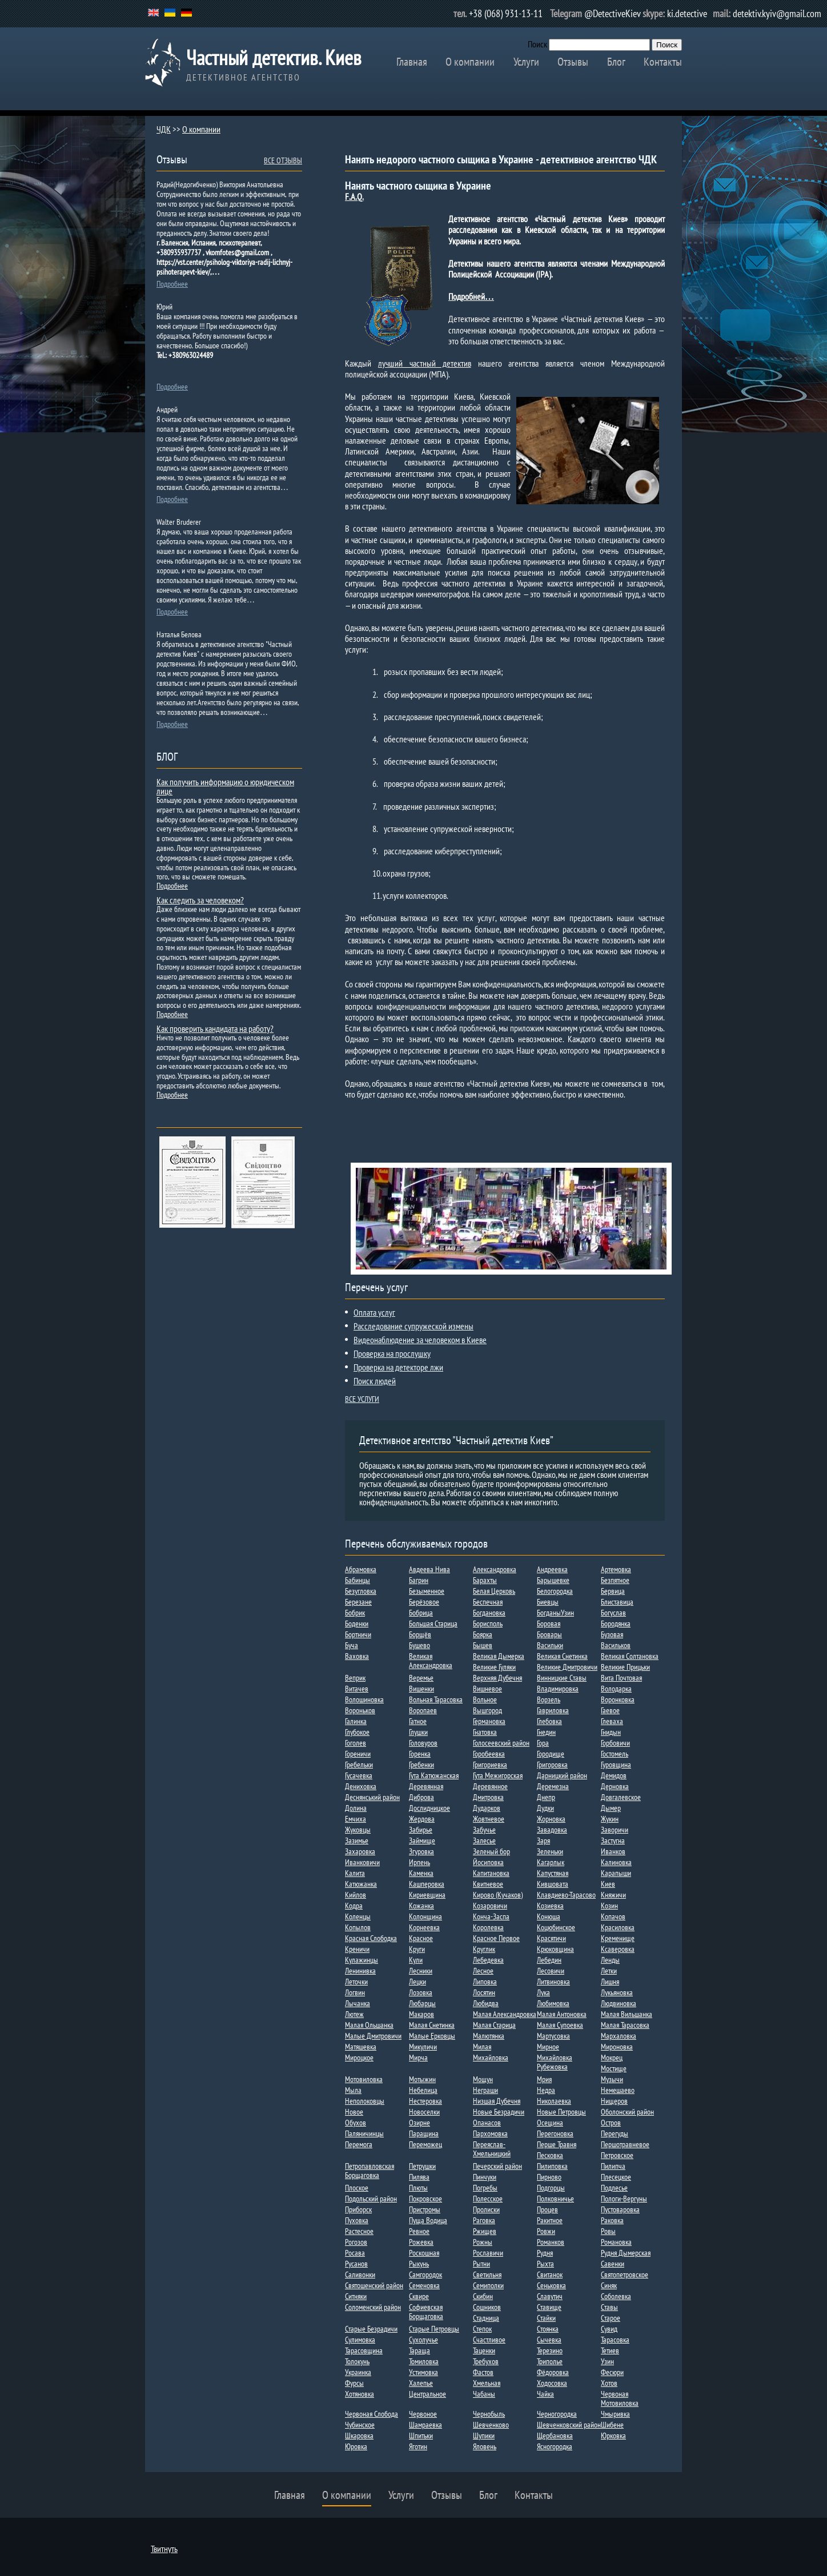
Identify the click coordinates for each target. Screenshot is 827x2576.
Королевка (488, 1927)
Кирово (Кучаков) (498, 1895)
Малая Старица (494, 2025)
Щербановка (555, 2435)
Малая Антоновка (562, 2014)
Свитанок (550, 2274)
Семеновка (424, 2285)
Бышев (482, 1645)
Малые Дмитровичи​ (373, 2036)
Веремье (421, 1678)
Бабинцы (357, 1580)
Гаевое (610, 1710)
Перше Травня (556, 2144)
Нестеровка (425, 2101)
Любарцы (422, 2003)
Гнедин (546, 1732)
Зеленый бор (491, 1851)
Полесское (488, 2198)
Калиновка (616, 1862)
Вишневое (487, 1688)
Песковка (550, 2155)
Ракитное (550, 2220)
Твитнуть (164, 2548)
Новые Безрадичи (498, 2112)
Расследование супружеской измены (413, 1326)
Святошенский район (374, 2285)
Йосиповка (488, 1862)
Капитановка (491, 1873)
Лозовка (420, 1992)
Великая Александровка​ (430, 1660)
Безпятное (615, 1580)
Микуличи (423, 2046)
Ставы (609, 2307)
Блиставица (617, 1602)
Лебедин (549, 1960)
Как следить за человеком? (200, 900)
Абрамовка (360, 1569)
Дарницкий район (562, 1775)
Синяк (609, 2285)
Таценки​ (484, 2350)
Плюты (418, 2188)
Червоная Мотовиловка (620, 2398)
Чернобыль (489, 2414)
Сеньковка (551, 2285)
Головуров (423, 1743)
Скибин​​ (483, 2296)
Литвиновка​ (553, 1981)
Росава (355, 2253)
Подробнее (172, 284)
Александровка (494, 1569)
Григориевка (490, 1764)
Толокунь (357, 2361)
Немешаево (618, 2090)
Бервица (613, 1591)
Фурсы (354, 2383)
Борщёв (420, 1634)
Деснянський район (372, 1797)
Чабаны (484, 2394)
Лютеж (354, 2014)
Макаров (421, 2014)
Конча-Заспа (491, 1916)
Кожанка (421, 1905)
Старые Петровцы (434, 2329)
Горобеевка (489, 1754)
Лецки (417, 1981)
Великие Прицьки (625, 1667)
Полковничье (555, 2198)
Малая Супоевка (560, 2025)
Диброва (421, 1797)
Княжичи (613, 1895)
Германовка (489, 1721)
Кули (416, 1960)
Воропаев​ (423, 1710)
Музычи (612, 2079)
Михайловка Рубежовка (554, 2062)
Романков (550, 2242)
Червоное (423, 2414)
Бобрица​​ (421, 1613)
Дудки (545, 1808)
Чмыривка (615, 2414)
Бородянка (616, 1623)
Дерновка (615, 1786)
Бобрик (355, 1613)
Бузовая (612, 1634)
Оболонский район (627, 2112)
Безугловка (360, 1591)
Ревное (419, 2231)
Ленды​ (610, 1960)
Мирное (548, 2046)
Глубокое (357, 1732)
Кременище (618, 1938)
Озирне (419, 2122)
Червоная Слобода (371, 2414)
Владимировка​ (558, 1688)
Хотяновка (359, 2394)
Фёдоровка (553, 2372)
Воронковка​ (618, 1699)
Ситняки (356, 2296)
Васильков (616, 1645)
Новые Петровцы (561, 2112)
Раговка (484, 2220)
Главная (411, 61)
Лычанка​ (357, 2003)
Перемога (358, 2144)
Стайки (546, 2318)
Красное (421, 1938)
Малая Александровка (504, 2014)
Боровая (548, 1623)
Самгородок (425, 2274)
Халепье (421, 2383)
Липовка (485, 1981)
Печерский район (497, 2166)
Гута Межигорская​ (498, 1775)
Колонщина (425, 1916)
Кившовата (552, 1884)
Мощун (483, 2079)
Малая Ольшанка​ (369, 2025)
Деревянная (426, 1786)
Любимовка (553, 2003)
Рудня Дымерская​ (626, 2253)
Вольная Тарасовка (436, 1699)
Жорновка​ (551, 1819)
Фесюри (612, 2372)
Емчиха (355, 1819)
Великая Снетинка (562, 1656)
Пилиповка (552, 2166)
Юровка (356, 2446)
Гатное (418, 1721)
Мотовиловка (364, 2079)
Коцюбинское (556, 1927)
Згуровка (421, 1851)
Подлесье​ (614, 2188)
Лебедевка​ (488, 1960)
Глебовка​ (549, 1721)
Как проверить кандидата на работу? (215, 1028)
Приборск (358, 2209)
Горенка (420, 1754)
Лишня (610, 1981)
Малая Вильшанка (626, 2014)
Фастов (483, 2372)
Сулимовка (360, 2339)
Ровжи (546, 2231)
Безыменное (426, 1591)
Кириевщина (427, 1895)
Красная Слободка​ (371, 1938)
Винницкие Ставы (562, 1678)
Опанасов (487, 2122)
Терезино (550, 2350)
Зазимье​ (356, 1840)
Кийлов (355, 1895)
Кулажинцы (361, 1960)
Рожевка (421, 2242)
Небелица (423, 2090)
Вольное (485, 1699)
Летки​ (609, 1971)
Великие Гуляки (494, 1667)
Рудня (545, 2253)
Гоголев (355, 1743)
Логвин (355, 1992)
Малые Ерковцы (432, 2036)
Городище (550, 1754)
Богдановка (489, 1613)
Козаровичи (490, 1905)
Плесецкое (616, 2177)
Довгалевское (621, 1797)
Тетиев (610, 2350)
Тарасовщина (364, 2350)
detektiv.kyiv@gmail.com (777, 13)
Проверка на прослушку (392, 1353)
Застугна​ (613, 1840)
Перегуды (614, 2133)
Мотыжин (422, 2079)
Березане (358, 1602)
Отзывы (572, 61)
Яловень (484, 2446)
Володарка (616, 1688)
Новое (354, 2112)
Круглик (484, 1949)
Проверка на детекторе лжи (398, 1367)
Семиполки (488, 2285)
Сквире (419, 2296)
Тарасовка (615, 2339)
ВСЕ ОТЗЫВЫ (283, 160)
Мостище (614, 2068)
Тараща (419, 2350)
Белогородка (555, 1591)
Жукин (610, 1819)
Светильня (487, 2274)
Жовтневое (488, 1819)
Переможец (425, 2144)
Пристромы (424, 2209)
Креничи (357, 1949)
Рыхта (545, 2263)
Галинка (356, 1721)
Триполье (550, 2361)
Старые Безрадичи (371, 2329)
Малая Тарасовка (625, 2025)
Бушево (419, 1645)
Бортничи (358, 1634)
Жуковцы (358, 1830)
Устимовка (423, 2372)
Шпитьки (421, 2435)
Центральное (427, 2394)
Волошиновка (364, 1699)
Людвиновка (618, 2003)
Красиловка (618, 1927)
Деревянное (490, 1786)
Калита (355, 1873)
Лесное (483, 1971)
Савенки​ (612, 2263)
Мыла (353, 2090)
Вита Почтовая (621, 1678)
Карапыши (616, 1873)
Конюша (548, 1916)
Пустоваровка (620, 2209)
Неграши (485, 2090)
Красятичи (551, 1938)
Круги (417, 1949)
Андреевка (552, 1569)
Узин (607, 2361)
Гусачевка (358, 1775)
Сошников (487, 2307)
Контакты (663, 61)
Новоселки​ (424, 2112)
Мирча (418, 2057)
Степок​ (482, 2329)
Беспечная (488, 1602)
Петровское (617, 2155)
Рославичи (488, 2253)
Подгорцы (551, 2188)
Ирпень (419, 1862)
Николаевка (554, 2101)
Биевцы (548, 1602)
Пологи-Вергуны (624, 2198)
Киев (608, 1884)
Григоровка (552, 1764)
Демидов (614, 1775)
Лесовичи (550, 1971)
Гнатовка (485, 1732)
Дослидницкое (429, 1808)
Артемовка (616, 1569)
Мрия (544, 2079)
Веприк (355, 1678)
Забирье (420, 1830)
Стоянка (548, 2329)
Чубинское (360, 2425)
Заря (543, 1840)
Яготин (418, 2446)
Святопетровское (624, 2274)
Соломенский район (373, 2307)
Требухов (486, 2361)
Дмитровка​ (488, 1797)
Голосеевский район (501, 1743)
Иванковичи (362, 1862)
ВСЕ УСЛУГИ (362, 1399)
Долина (356, 1808)
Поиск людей (375, 1381)
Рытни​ (481, 2263)
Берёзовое (424, 1602)
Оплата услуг (374, 1312)
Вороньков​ (360, 1710)
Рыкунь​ (419, 2263)
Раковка (612, 2220)
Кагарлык (550, 1862)
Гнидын (611, 1732)
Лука (543, 1992)
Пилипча (613, 2166)
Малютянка (488, 2036)
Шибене (612, 2425)
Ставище (549, 2307)
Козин (609, 1905)
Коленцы (358, 1916)
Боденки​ (356, 1623)
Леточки (356, 1981)
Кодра (354, 1905)
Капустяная (552, 1873)
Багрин (418, 1580)
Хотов (609, 2383)
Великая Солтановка (630, 1656)
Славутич (550, 2296)
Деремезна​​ (553, 1786)
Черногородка (557, 2414)
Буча (351, 1645)
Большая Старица (433, 1623)
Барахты (485, 1580)
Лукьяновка (617, 1992)
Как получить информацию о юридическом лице (225, 786)
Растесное (359, 2231)
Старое (610, 2318)
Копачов (613, 1916)
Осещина (550, 2122)
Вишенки (421, 1688)
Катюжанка (361, 1884)
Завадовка (552, 1830)
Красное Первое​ (496, 1938)
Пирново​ (549, 2177)
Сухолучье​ (423, 2339)
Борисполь (488, 1623)
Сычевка (549, 2339)
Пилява (419, 2177)
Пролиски (486, 2209)
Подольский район (371, 2198)
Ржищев (484, 2231)
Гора (543, 1743)
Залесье (484, 1840)
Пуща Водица (428, 2220)
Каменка (421, 1873)
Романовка (616, 2242)
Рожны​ (482, 2242)
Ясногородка (554, 2446)
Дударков (486, 1808)
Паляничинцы (364, 2133)
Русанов (356, 2263)
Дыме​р (611, 1808)
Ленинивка (360, 1971)
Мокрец (612, 2057)
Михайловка (490, 2057)
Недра (546, 2090)
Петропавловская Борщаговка (369, 2170)
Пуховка (356, 2220)
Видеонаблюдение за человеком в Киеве (420, 1339)
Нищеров (614, 2101)
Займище (422, 1840)
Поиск (537, 44)
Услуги (526, 61)
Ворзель (548, 1699)
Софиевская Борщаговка (426, 2311)
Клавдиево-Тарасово (566, 1895)
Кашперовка (426, 1884)
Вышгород (487, 1710)
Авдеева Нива (429, 1569)
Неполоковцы (364, 2101)
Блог (616, 61)
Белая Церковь (494, 1591)
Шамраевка (425, 2425)
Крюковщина (555, 1949)
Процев (547, 2209)
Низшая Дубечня (496, 2101)
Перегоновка (555, 2133)
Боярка (482, 1634)
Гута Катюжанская (434, 1775)
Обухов (355, 2122)
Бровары (549, 1634)
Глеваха (612, 1721)
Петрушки (422, 2166)
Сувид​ (609, 2329)
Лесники (420, 1971)
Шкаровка (359, 2435)
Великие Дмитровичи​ (567, 1667)
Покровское (425, 2198)
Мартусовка (553, 2036)
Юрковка (613, 2435)
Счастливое (489, 2339)
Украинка (358, 2372)
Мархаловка (618, 2036)
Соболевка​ (616, 2296)
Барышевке (553, 1580)
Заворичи (614, 1830)
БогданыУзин (555, 1613)
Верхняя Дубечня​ (497, 1678)
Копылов (358, 1927)
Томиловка (424, 2361)
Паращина (424, 2133)
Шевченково (491, 2425)
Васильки (550, 1645)
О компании (470, 61)
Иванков (613, 1851)
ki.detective (687, 13)
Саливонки (360, 2274)
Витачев (356, 1688)
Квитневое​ (488, 1884)
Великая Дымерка (498, 1656)
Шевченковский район (569, 2425)
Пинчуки (484, 2177)
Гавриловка (553, 1710)
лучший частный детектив (424, 363)
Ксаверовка (618, 1949)
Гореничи (358, 1754)
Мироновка (617, 2046)
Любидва (486, 2003)
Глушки (418, 1732)
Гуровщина (616, 1764)
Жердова (422, 1819)
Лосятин (484, 1992)
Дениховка (360, 1786)
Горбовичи (615, 1743)
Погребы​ (485, 2188)
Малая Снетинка (432, 2025)
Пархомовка (490, 2133)
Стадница (486, 2318)
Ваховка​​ (357, 1656)
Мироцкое (359, 2057)
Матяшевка (360, 2046)
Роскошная (424, 2253)
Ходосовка (552, 2383)
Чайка (545, 2394)
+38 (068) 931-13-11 (506, 13)
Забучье (484, 1830)
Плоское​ (356, 2188)
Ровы (608, 2231)
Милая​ (482, 2046)
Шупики (484, 2435)
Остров (611, 2122)
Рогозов (356, 2242)
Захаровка (360, 1851)
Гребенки (421, 1764)
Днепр (546, 1797)
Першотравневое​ (625, 2144)
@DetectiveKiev (612, 13)
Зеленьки (550, 1851)
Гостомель (614, 1754)
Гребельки (359, 1764)
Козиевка (550, 1905)
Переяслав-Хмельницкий (492, 2149)
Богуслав (613, 1613)
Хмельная (486, 2383)
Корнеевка (424, 1927)
